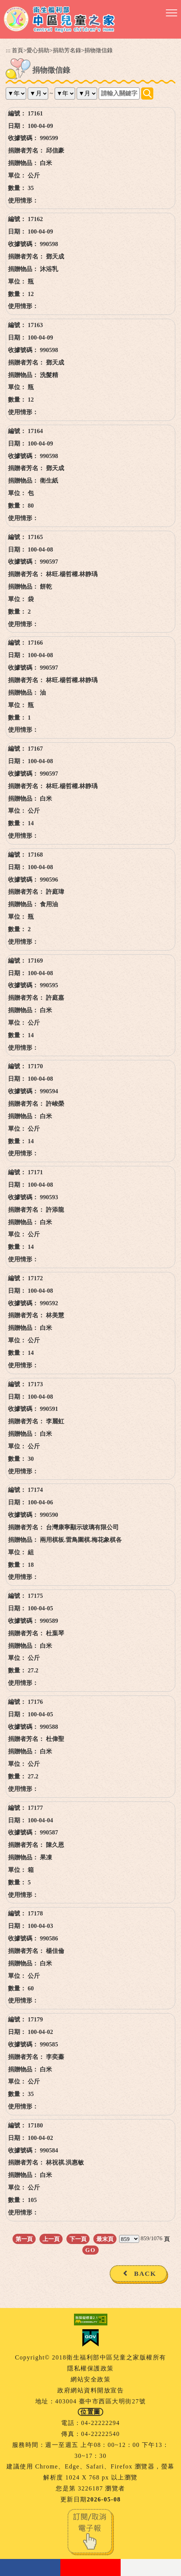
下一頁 (78, 2239)
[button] (171, 13)
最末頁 (104, 2239)
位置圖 (90, 2412)
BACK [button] (145, 2273)
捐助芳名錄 (67, 50)
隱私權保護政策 (90, 2368)
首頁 (17, 50)
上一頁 (51, 2239)
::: (8, 50)
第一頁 (24, 2239)
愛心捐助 (38, 50)
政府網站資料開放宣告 (90, 2390)
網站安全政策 (90, 2379)
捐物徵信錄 (98, 50)
